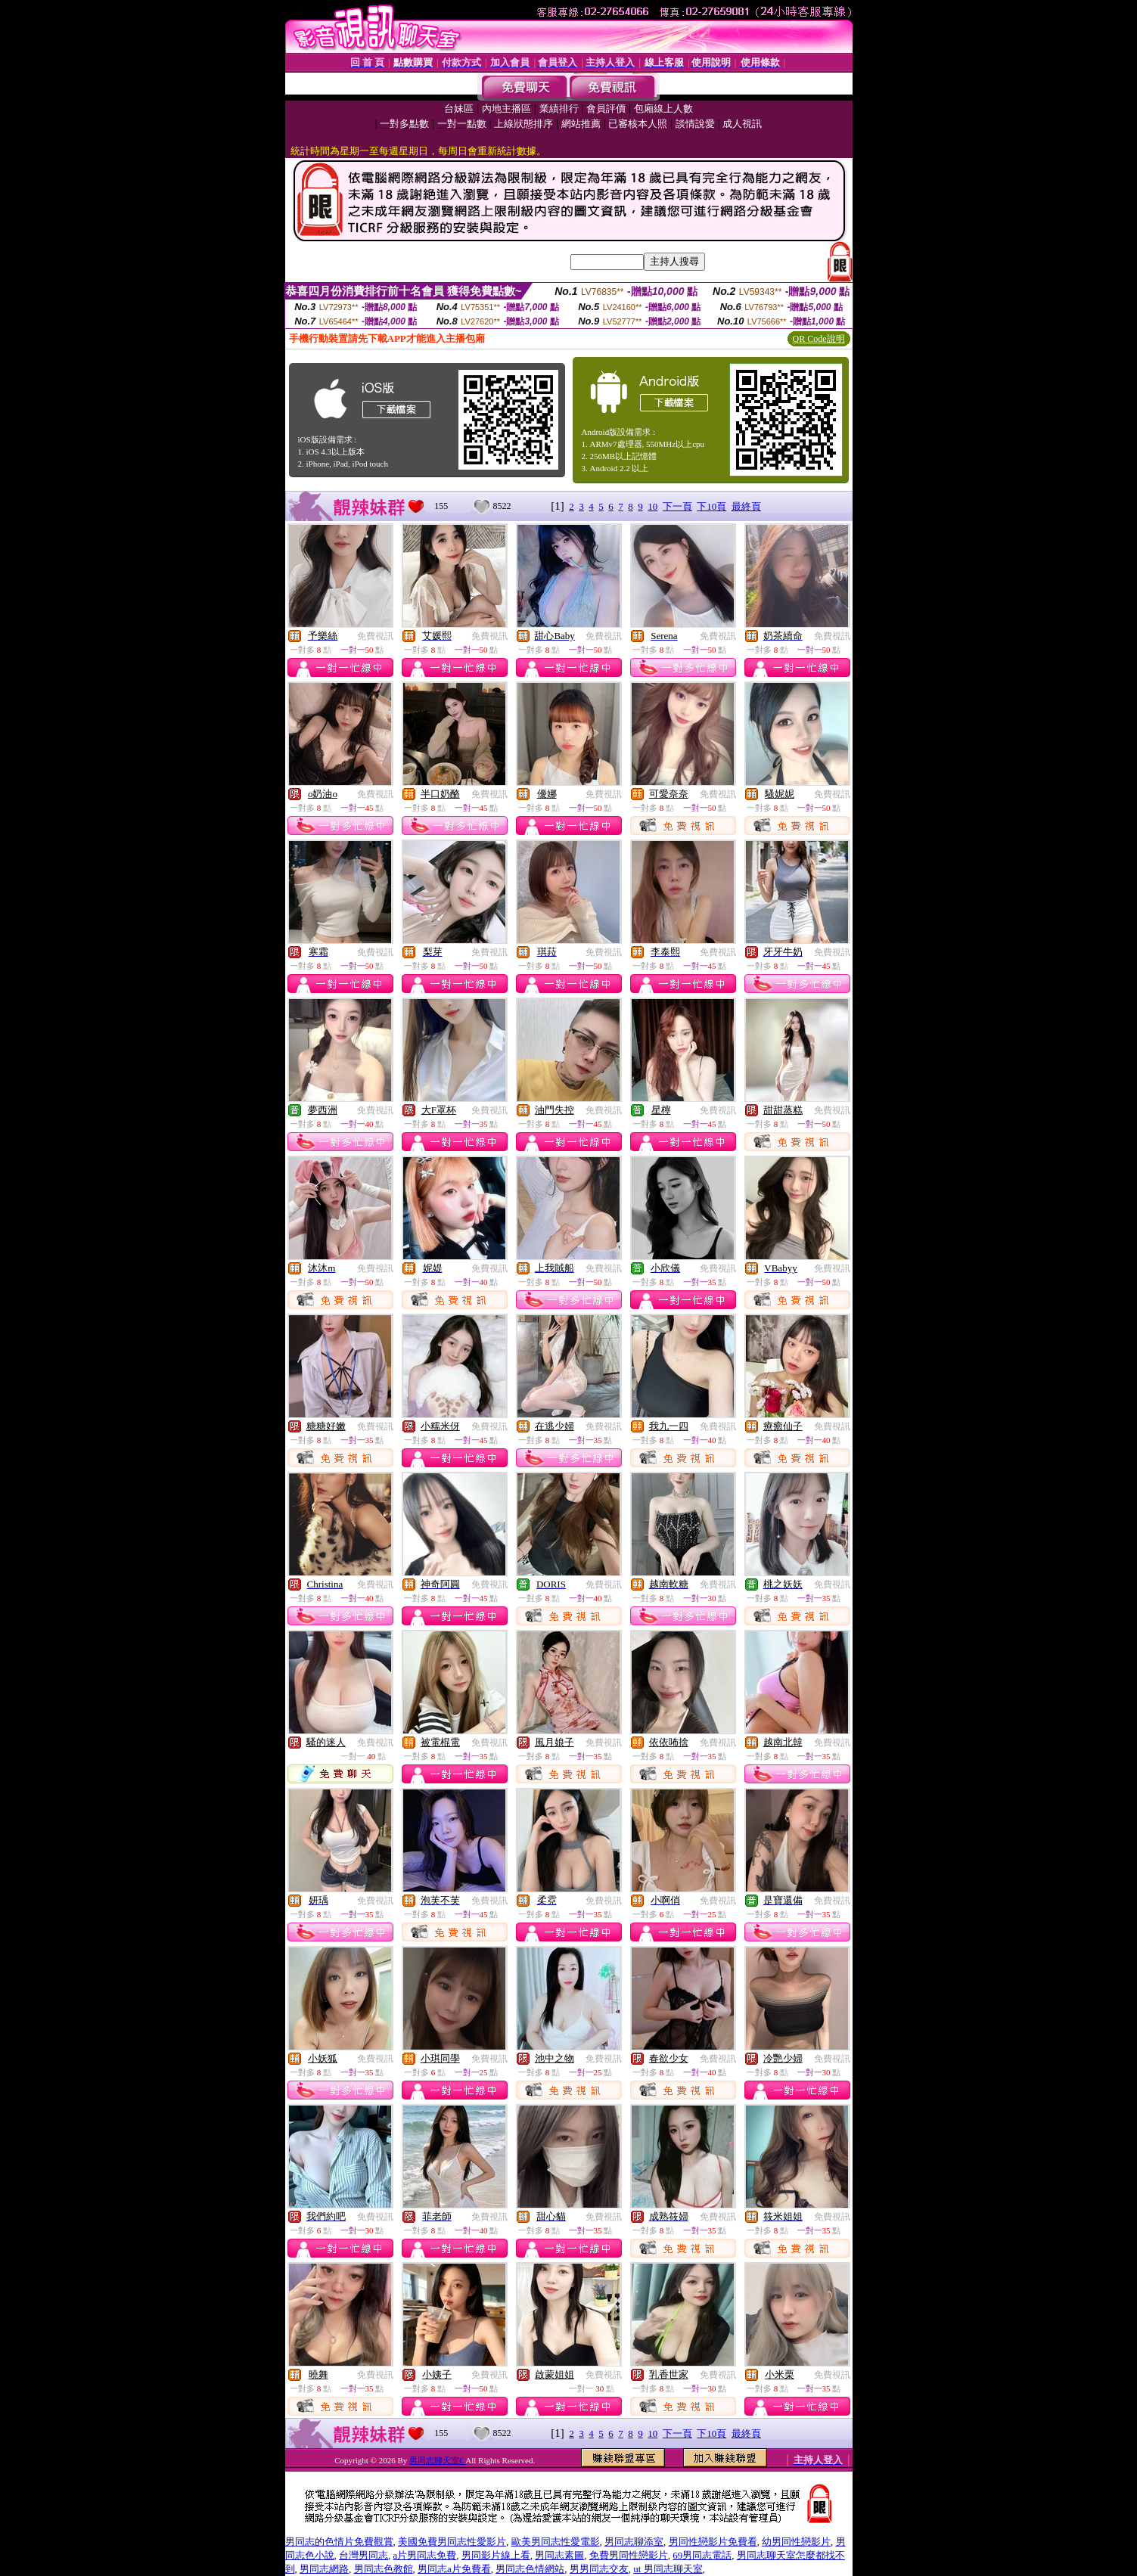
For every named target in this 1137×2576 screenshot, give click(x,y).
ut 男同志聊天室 (667, 2568)
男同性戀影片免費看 (713, 2541)
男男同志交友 (599, 2568)
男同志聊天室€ (437, 2460)
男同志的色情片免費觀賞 (339, 2541)
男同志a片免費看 (454, 2568)
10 (652, 506)
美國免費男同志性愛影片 (452, 2541)
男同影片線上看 (495, 2555)
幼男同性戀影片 (796, 2541)
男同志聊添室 (633, 2541)
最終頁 (746, 506)
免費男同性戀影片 (628, 2555)
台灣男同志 (363, 2555)
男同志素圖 (559, 2555)
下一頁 (677, 506)
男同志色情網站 (529, 2568)
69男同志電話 (702, 2555)
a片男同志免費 (425, 2555)
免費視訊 (375, 636)
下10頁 (711, 506)
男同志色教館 (383, 2568)
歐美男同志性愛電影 (555, 2541)
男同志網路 (324, 2568)
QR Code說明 (819, 339)
